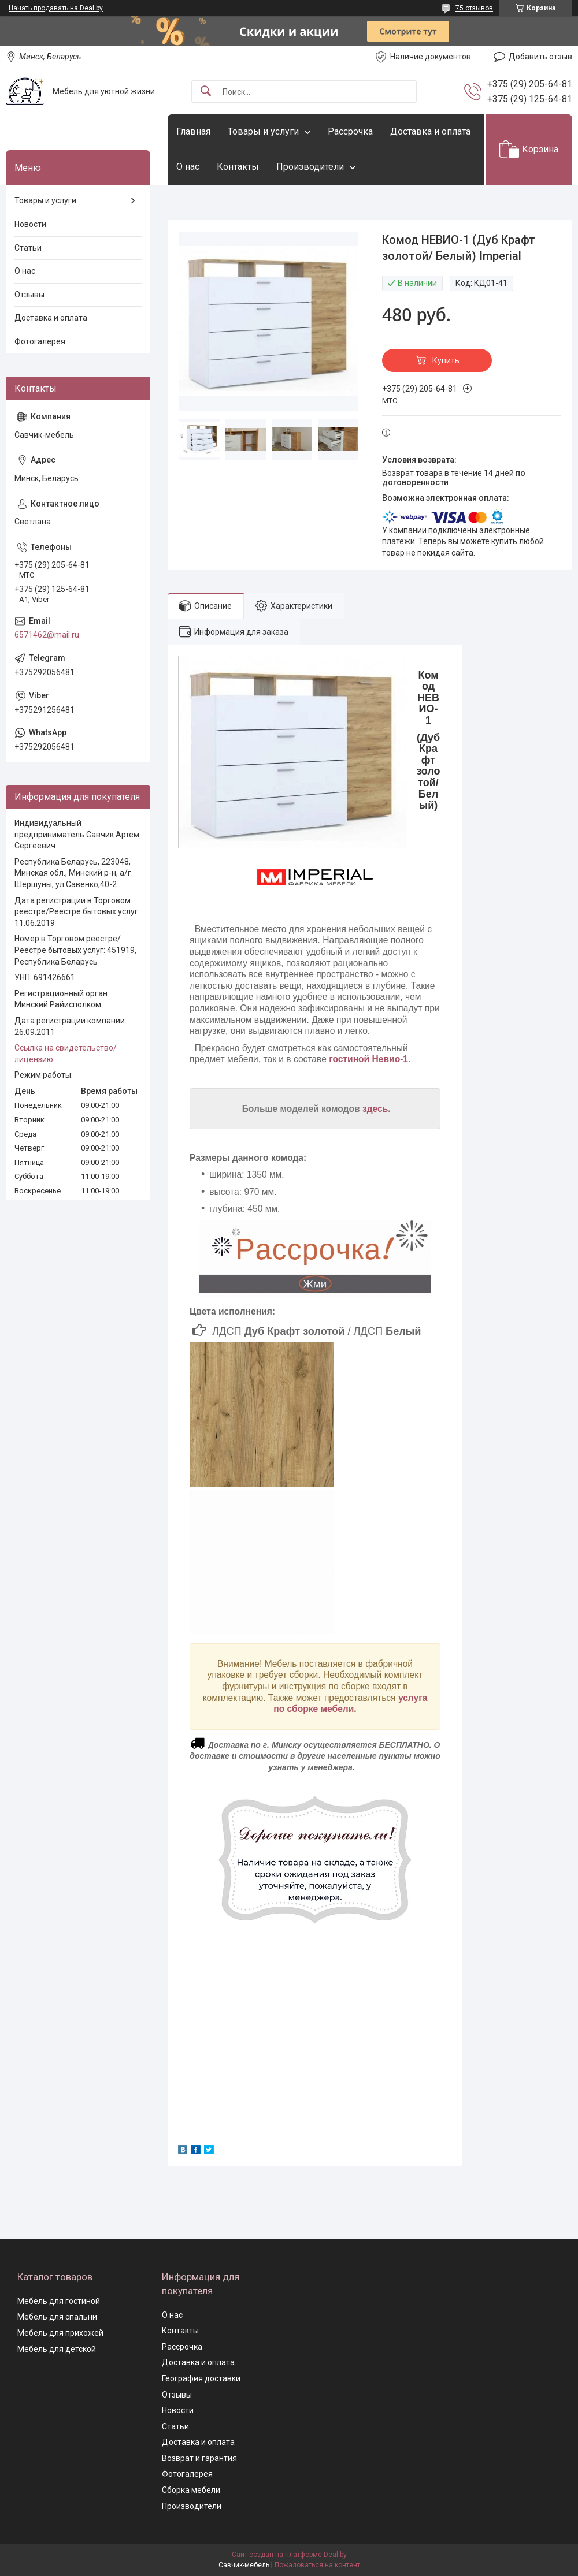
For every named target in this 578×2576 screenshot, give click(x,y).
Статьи (28, 247)
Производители (310, 166)
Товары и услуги (263, 131)
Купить (446, 360)
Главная (193, 131)
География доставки (201, 2378)
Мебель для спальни (57, 2316)
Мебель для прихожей (60, 2332)
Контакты (238, 166)
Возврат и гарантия (199, 2458)
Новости (30, 224)
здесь (375, 1109)
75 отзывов (474, 8)
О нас (187, 166)
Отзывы (29, 294)
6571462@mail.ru (46, 634)
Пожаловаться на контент (317, 2565)
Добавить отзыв (540, 56)
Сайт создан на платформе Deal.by (289, 2555)
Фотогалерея (39, 341)
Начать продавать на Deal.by (56, 8)
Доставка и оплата (430, 131)
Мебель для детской (56, 2349)
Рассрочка (350, 131)
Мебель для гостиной (58, 2301)
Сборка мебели (191, 2490)
